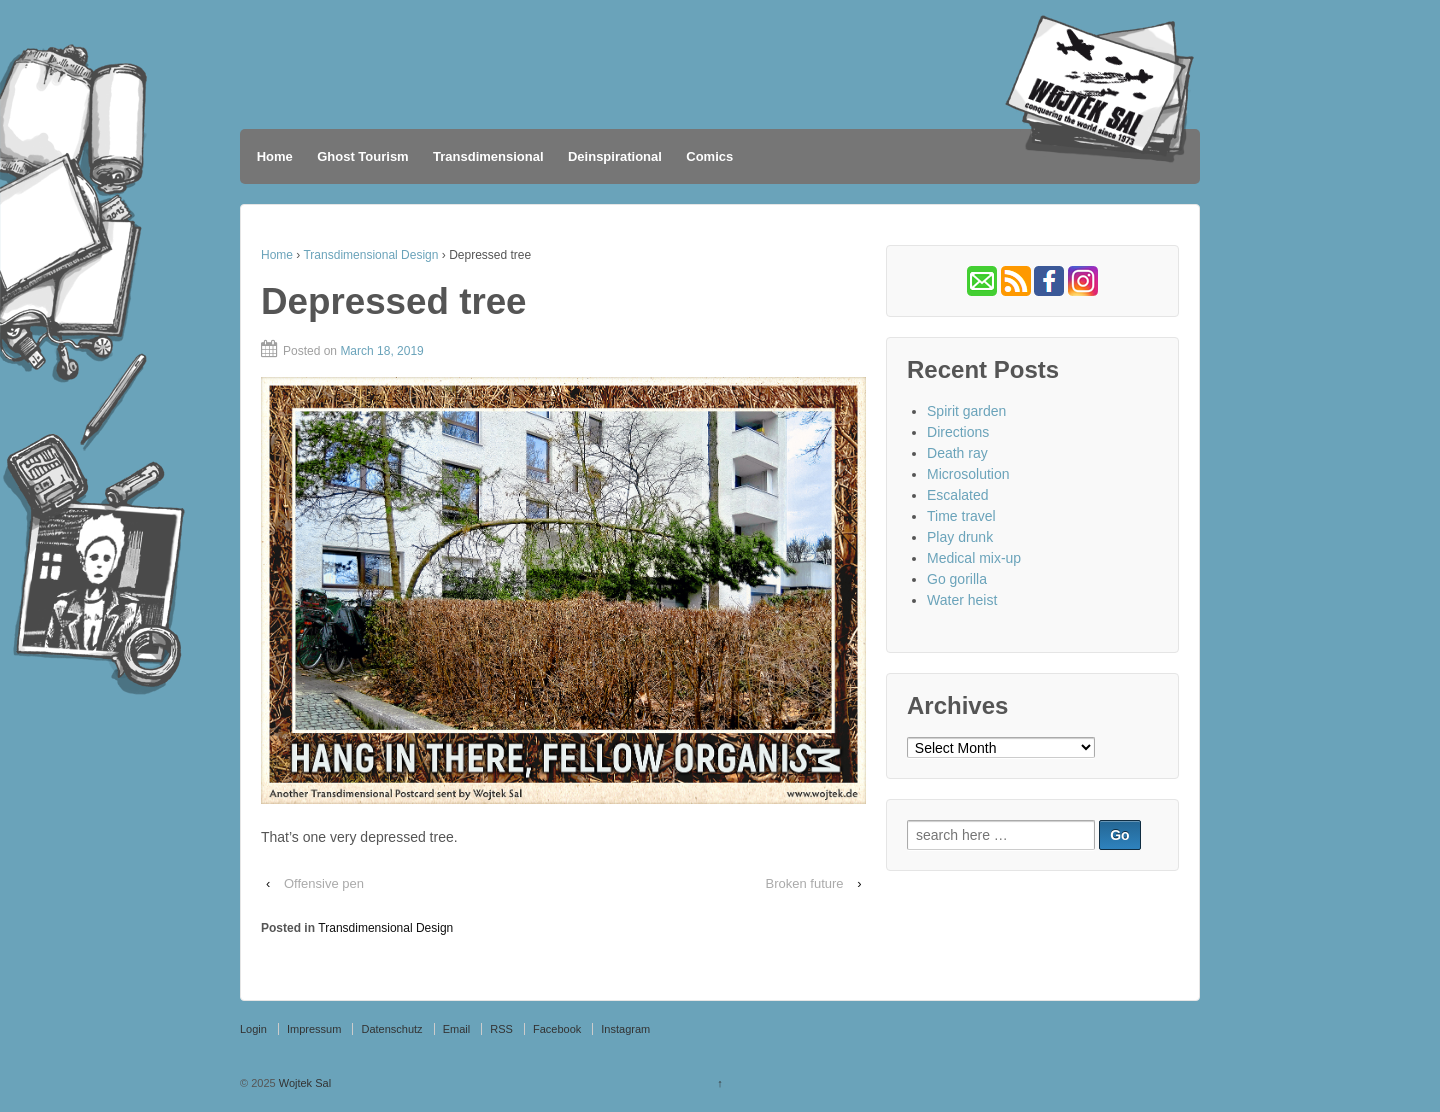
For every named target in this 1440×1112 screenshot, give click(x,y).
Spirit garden (966, 411)
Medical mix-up (974, 558)
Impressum (314, 1029)
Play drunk (960, 537)
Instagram (625, 1029)
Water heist (962, 600)
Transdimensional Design (370, 255)
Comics (709, 156)
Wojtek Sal (303, 1083)
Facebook (557, 1029)
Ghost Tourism (362, 156)
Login (253, 1029)
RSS (501, 1029)
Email (457, 1029)
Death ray (957, 453)
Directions (958, 432)
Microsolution (968, 474)
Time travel (961, 516)
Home (275, 156)
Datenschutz (391, 1029)
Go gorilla (957, 579)
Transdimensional (488, 156)
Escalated (957, 495)
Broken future (804, 883)
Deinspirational (615, 156)
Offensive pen (324, 883)
